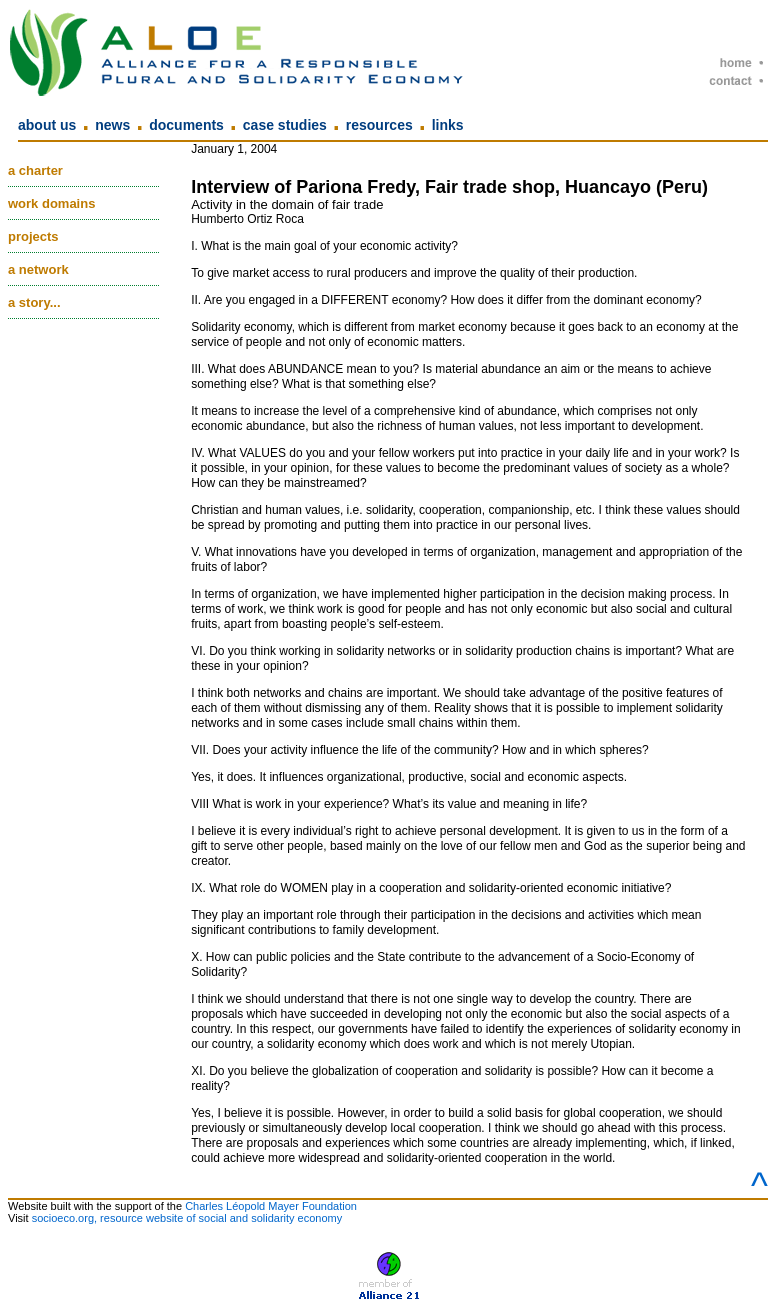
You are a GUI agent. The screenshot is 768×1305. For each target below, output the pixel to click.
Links (448, 125)
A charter (35, 170)
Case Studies (285, 125)
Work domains (51, 203)
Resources (379, 125)
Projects (33, 236)
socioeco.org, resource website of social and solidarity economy (187, 1218)
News (112, 125)
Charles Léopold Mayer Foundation (271, 1206)
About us (47, 125)
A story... (34, 302)
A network (38, 269)
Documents (186, 125)
